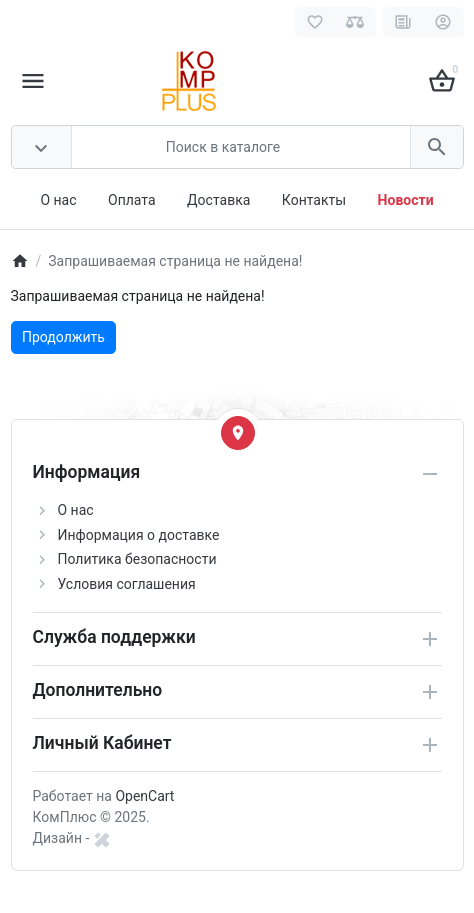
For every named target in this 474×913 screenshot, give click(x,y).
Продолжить (63, 337)
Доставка (218, 200)
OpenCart (144, 796)
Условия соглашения (127, 584)
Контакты (314, 200)
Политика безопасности (137, 559)
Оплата (132, 200)
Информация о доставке (139, 535)
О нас (58, 200)
